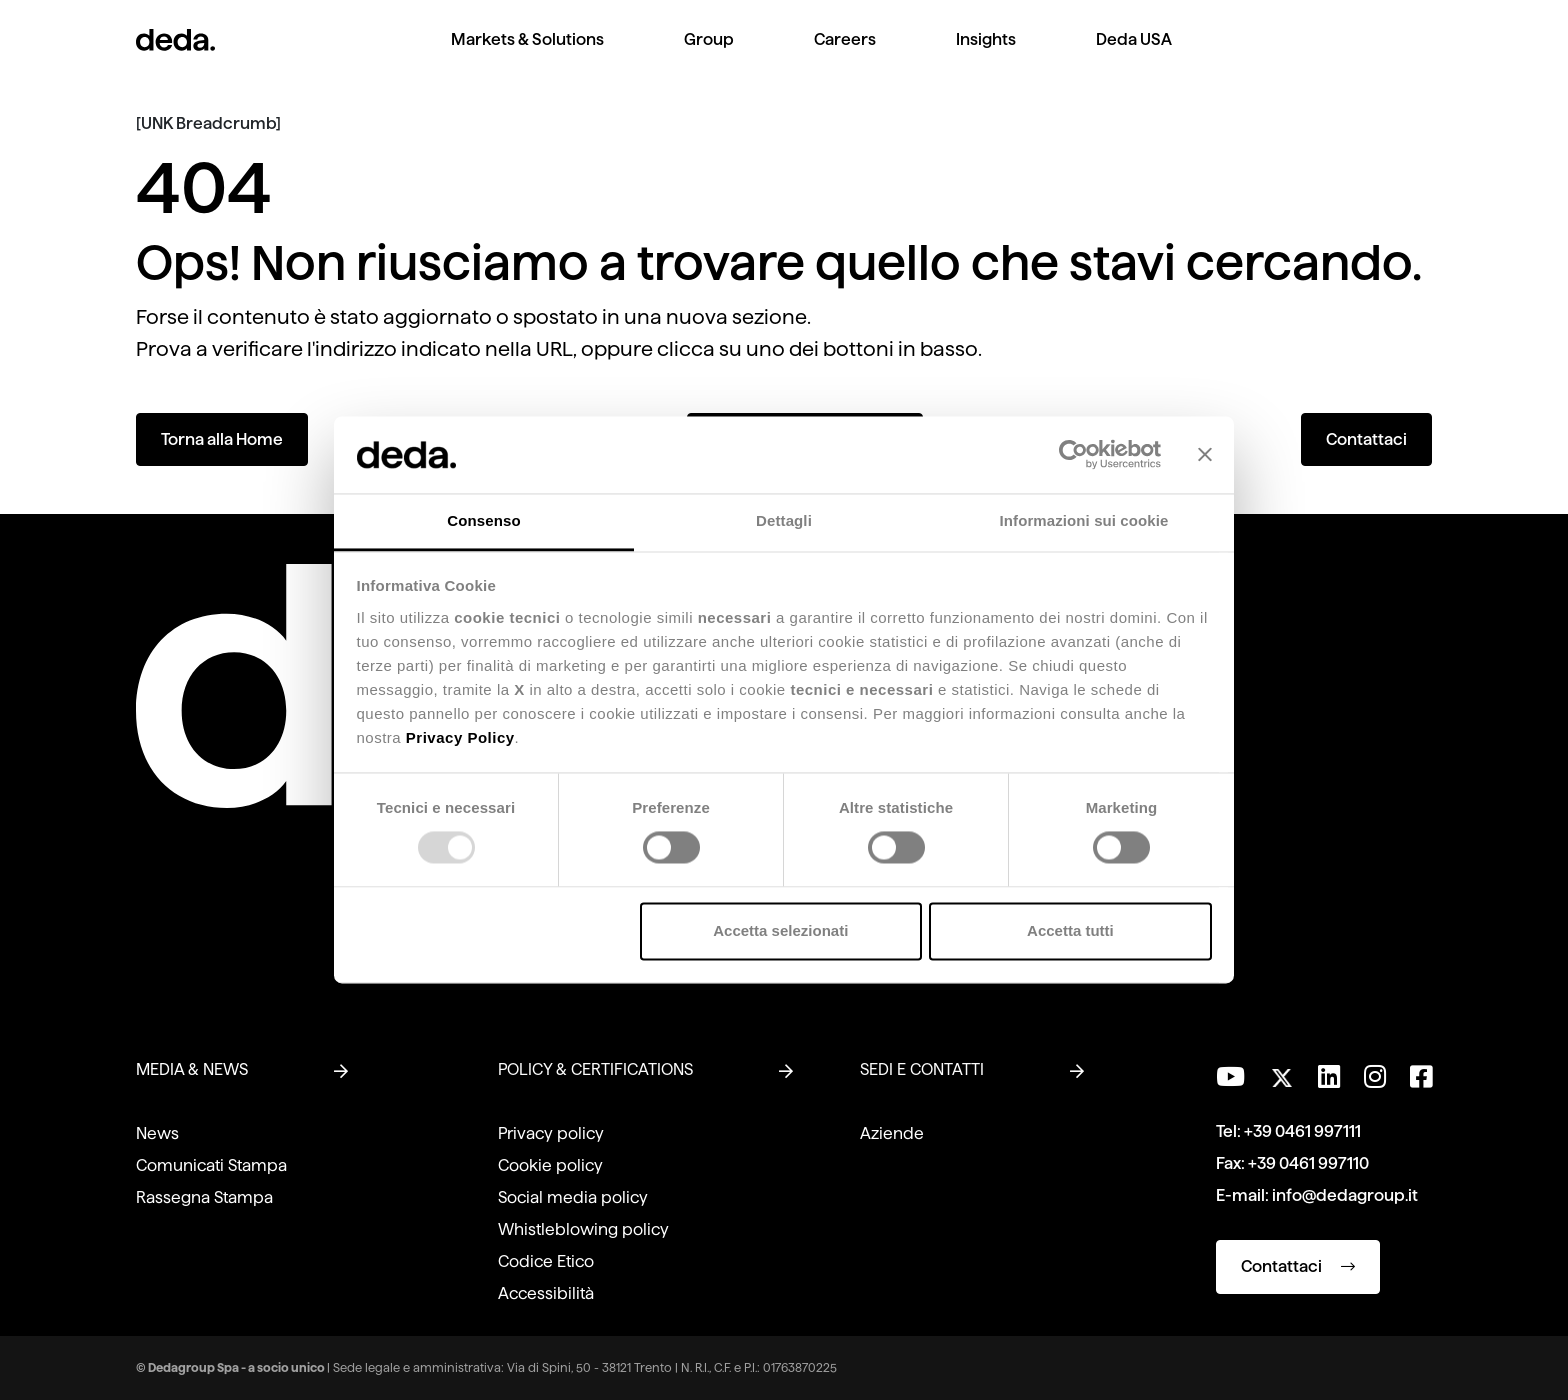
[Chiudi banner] (1205, 455)
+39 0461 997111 (1302, 1131)
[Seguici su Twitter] (1281, 1072)
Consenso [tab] (483, 520)
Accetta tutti (1070, 930)
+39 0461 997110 (1308, 1163)
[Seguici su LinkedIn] (1329, 1077)
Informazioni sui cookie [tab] (1084, 520)
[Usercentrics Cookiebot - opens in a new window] (1073, 455)
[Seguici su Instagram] (1375, 1077)
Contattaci (1366, 439)
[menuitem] (527, 55)
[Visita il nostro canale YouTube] (1230, 1077)
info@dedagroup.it (1345, 1195)
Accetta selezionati (780, 930)
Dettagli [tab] (784, 520)
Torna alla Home (222, 439)
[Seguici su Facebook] (1421, 1077)
